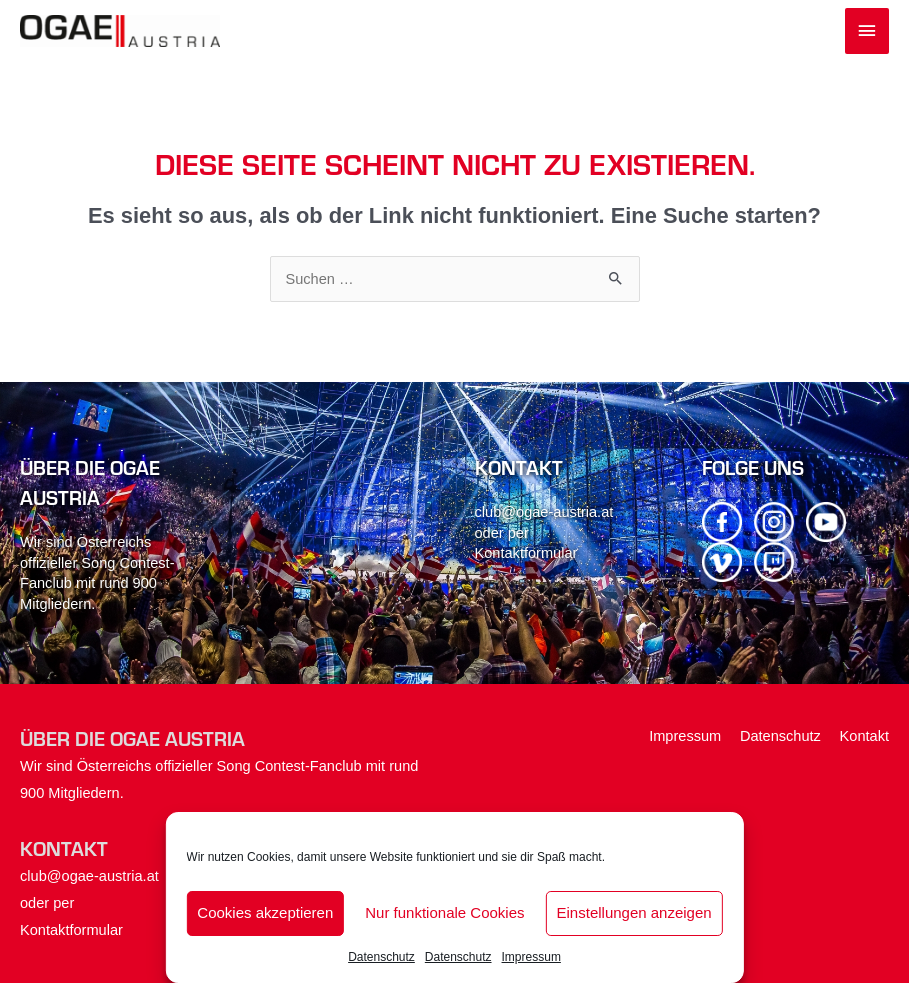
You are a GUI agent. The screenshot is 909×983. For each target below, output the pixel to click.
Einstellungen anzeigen (634, 912)
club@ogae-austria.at (544, 512)
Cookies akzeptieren (265, 912)
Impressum (531, 957)
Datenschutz (381, 957)
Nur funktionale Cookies (444, 912)
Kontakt (864, 736)
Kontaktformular (526, 553)
